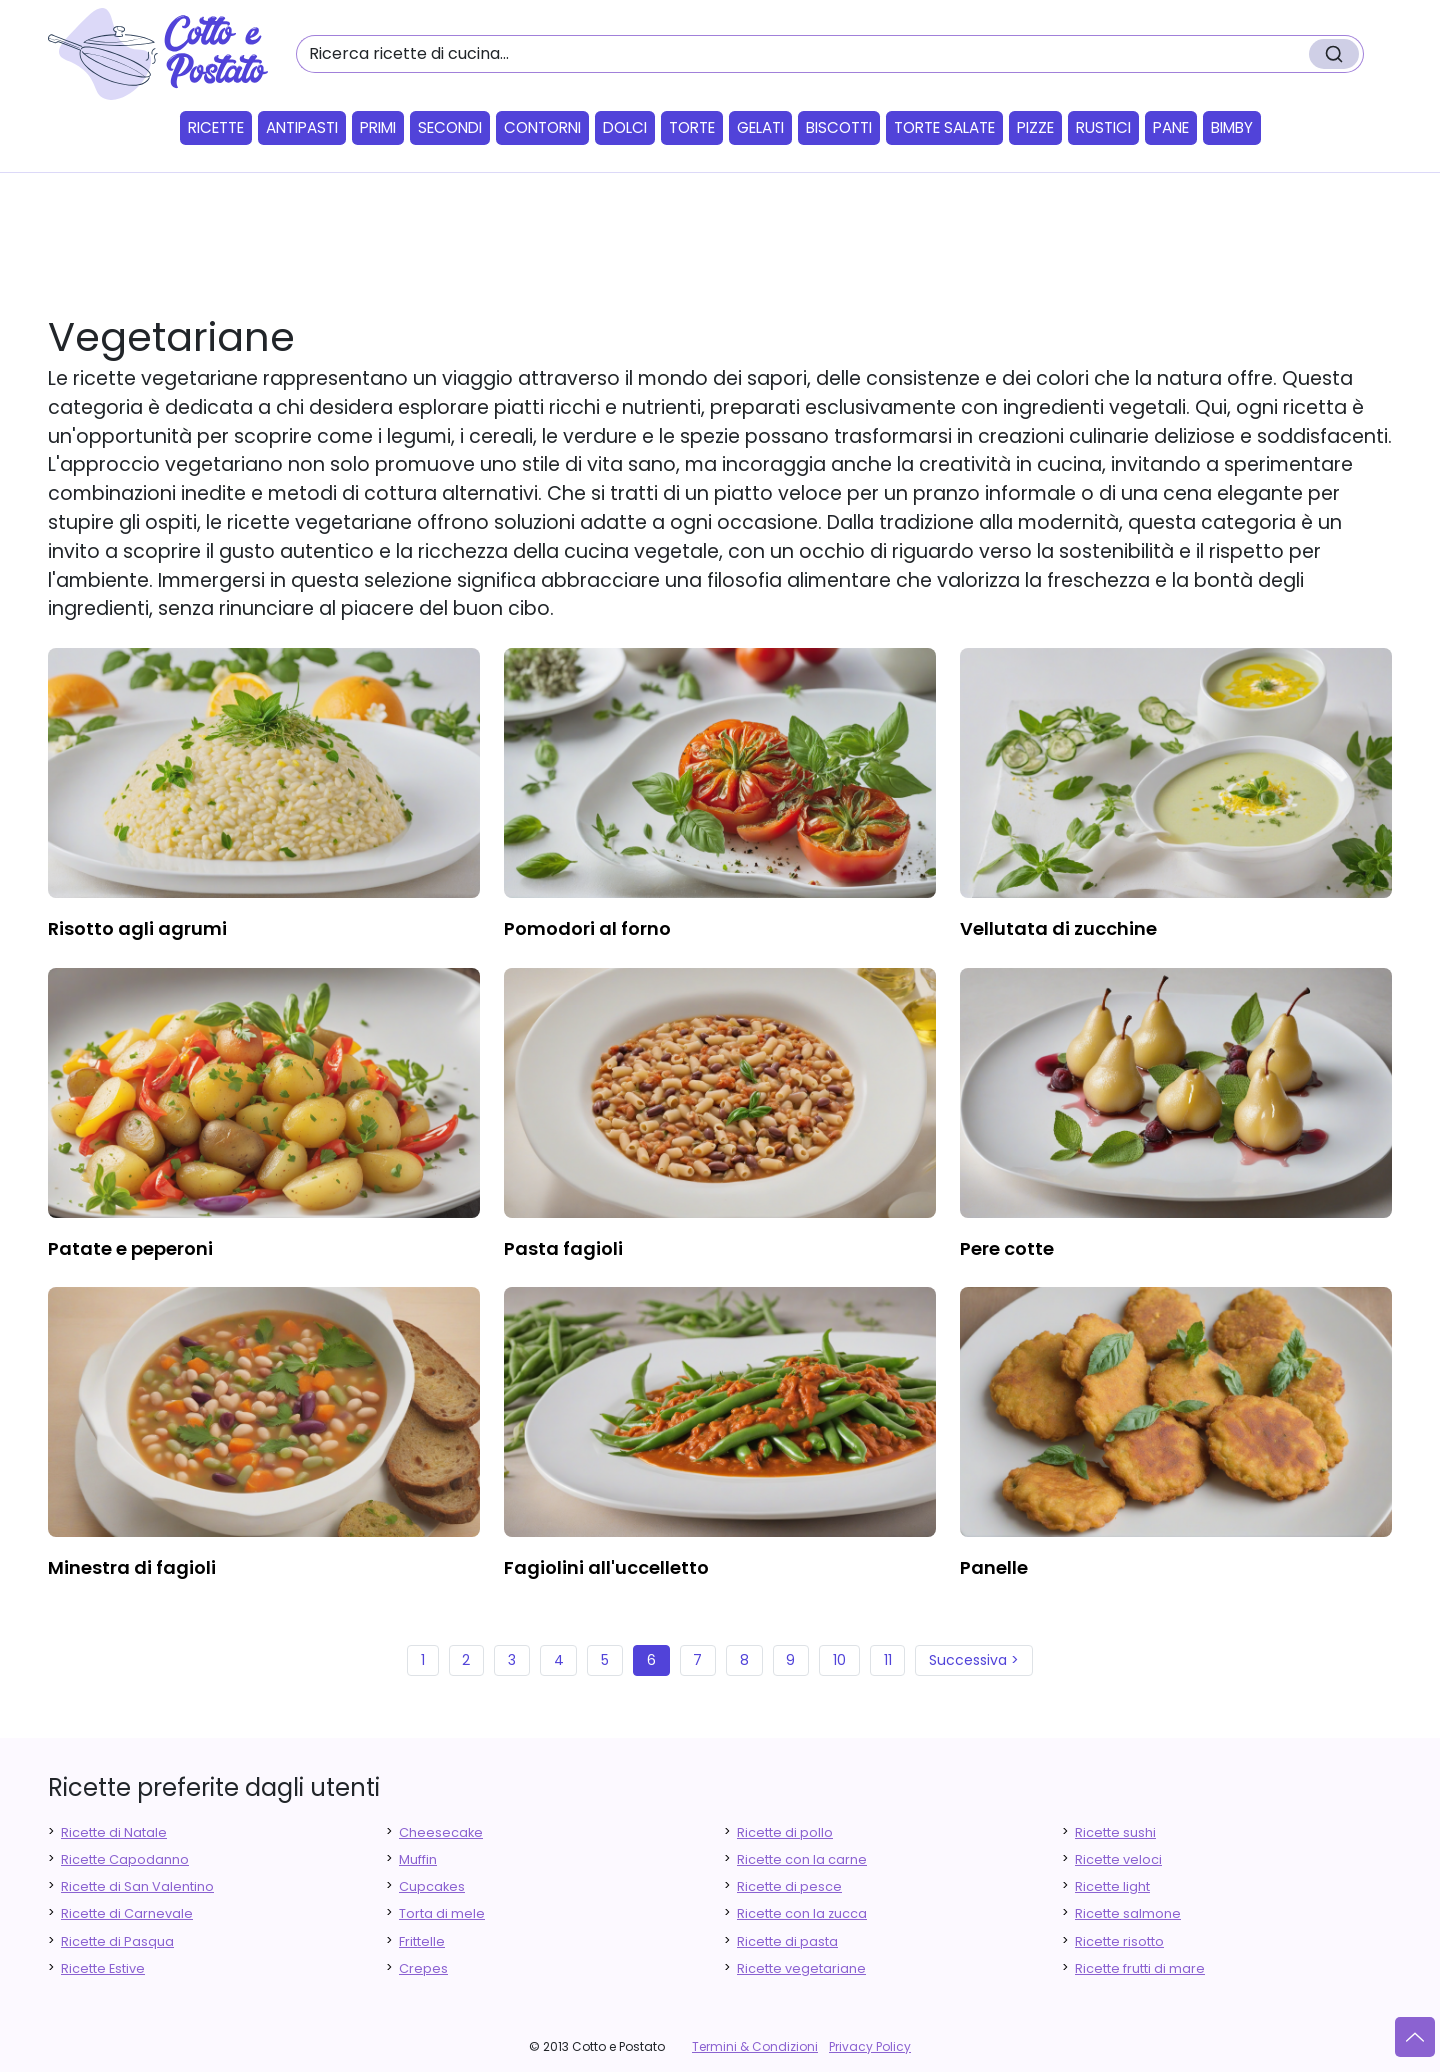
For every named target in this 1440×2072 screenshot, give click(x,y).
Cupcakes (432, 1886)
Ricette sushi (1115, 1832)
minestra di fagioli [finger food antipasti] (132, 1567)
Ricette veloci (1118, 1859)
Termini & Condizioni (755, 2046)
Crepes (423, 1968)
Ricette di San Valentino (137, 1886)
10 (839, 1660)
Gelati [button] (760, 127)
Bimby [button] (1232, 127)
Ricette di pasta (787, 1941)
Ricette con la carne (802, 1859)
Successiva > (974, 1660)
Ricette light (1112, 1886)
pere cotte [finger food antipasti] (1007, 1248)
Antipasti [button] (302, 127)
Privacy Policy (870, 2046)
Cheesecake (441, 1832)
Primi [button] (378, 127)
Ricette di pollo (785, 1832)
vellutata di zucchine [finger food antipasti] (1058, 928)
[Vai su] (1415, 2037)
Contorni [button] (542, 127)
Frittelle (422, 1941)
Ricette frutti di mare (1140, 1968)
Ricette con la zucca (802, 1913)
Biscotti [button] (839, 127)
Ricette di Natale (114, 1832)
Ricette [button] (216, 127)
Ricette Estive (103, 1968)
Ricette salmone (1128, 1913)
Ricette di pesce (789, 1886)
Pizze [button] (1035, 127)
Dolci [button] (625, 127)
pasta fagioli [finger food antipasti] (563, 1248)
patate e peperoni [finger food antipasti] (130, 1248)
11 (888, 1660)
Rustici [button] (1103, 127)
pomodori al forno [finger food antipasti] (587, 928)
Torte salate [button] (944, 127)
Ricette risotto (1119, 1941)
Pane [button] (1171, 127)
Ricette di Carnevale (127, 1913)
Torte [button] (692, 127)
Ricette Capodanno (125, 1859)
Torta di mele (442, 1913)
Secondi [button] (450, 127)
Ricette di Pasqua (117, 1941)
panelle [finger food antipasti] (994, 1567)
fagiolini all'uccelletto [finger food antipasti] (606, 1567)
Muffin (418, 1859)
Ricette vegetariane (801, 1968)
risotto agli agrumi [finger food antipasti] (137, 928)
